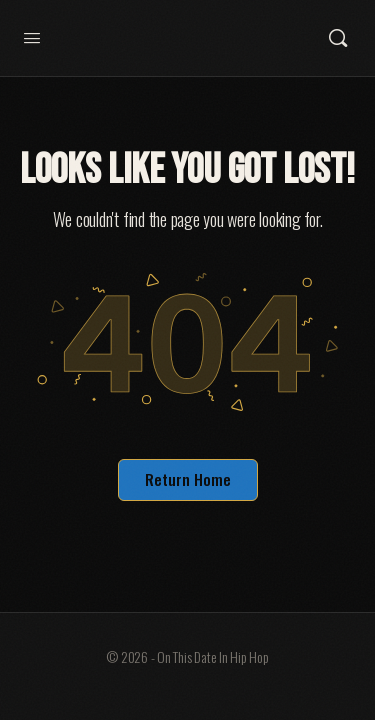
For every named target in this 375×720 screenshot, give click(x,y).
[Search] (338, 38)
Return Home (188, 479)
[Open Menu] (32, 35)
